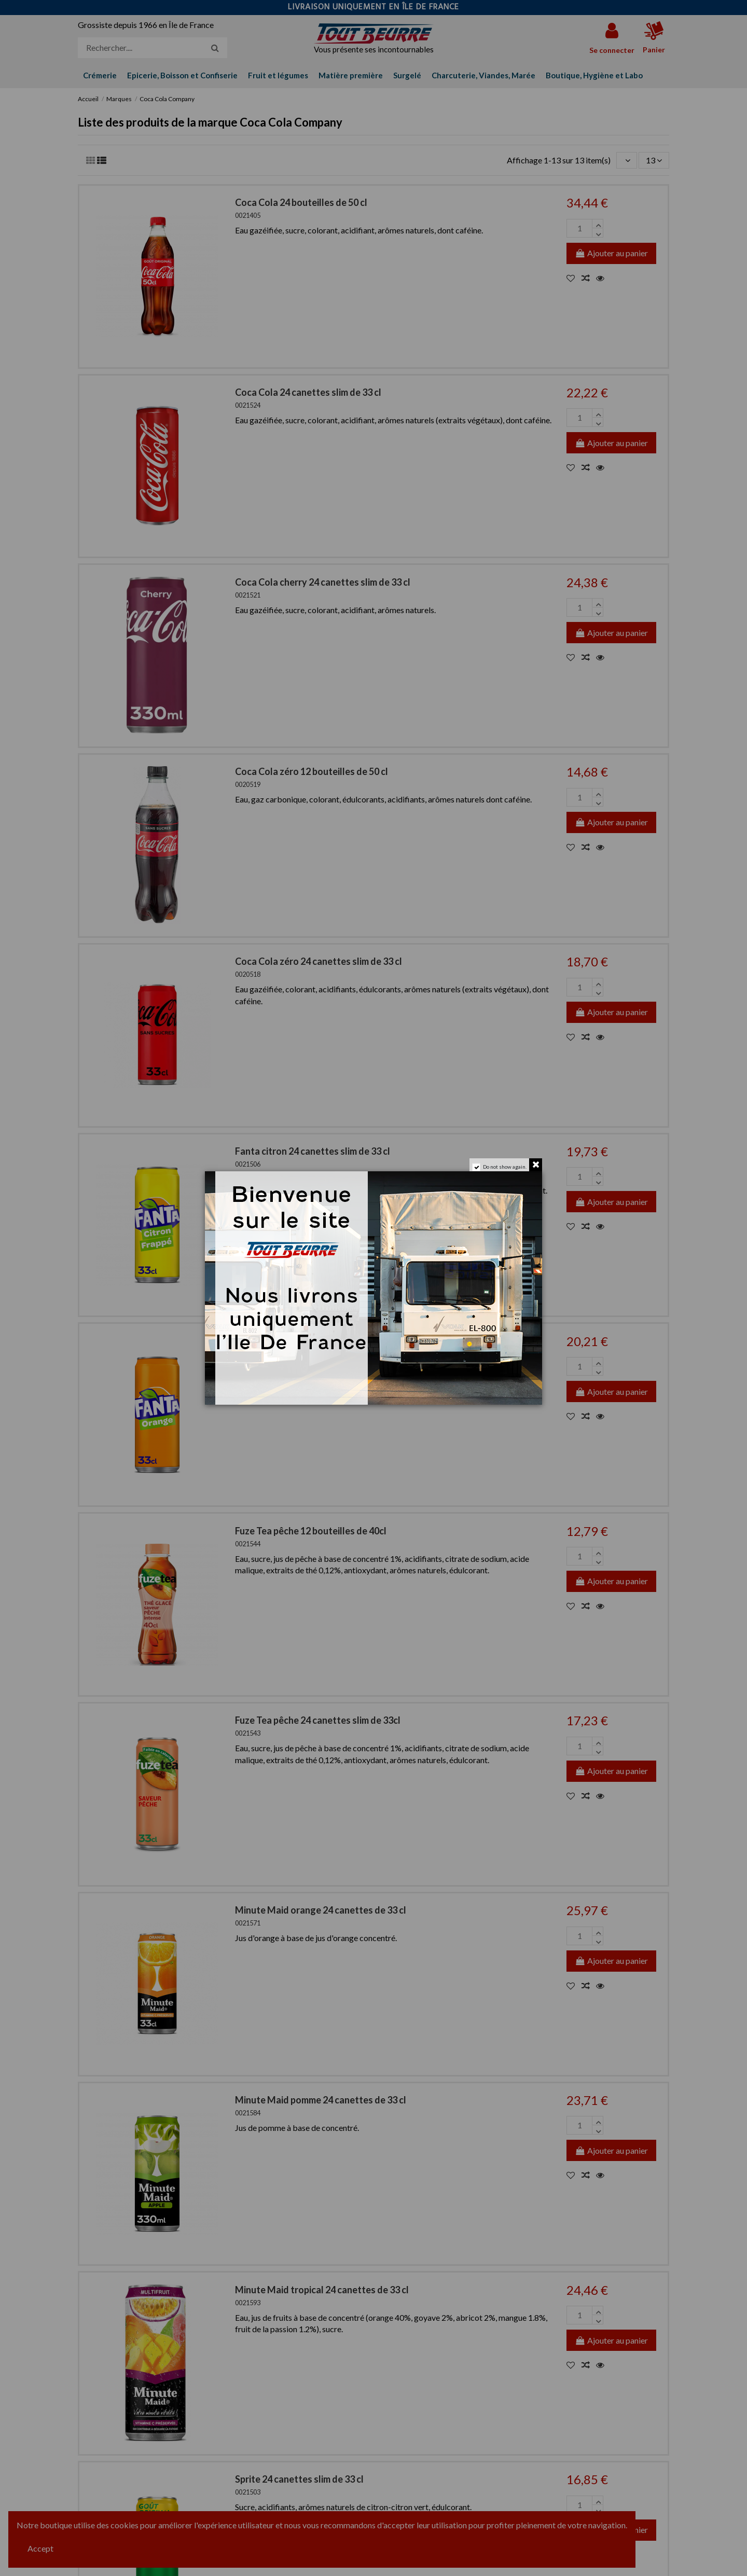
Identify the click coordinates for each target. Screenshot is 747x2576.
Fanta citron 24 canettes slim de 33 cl (312, 1151)
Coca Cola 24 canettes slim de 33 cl (308, 392)
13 (654, 160)
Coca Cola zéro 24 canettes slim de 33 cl (318, 961)
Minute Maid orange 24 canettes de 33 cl (320, 1910)
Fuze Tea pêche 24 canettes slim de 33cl (317, 1720)
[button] (594, 75)
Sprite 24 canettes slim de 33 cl (299, 2479)
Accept (40, 2548)
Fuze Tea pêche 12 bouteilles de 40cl (310, 1530)
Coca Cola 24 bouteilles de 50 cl (301, 202)
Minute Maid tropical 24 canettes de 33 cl (322, 2289)
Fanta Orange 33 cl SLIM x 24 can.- (307, 1341)
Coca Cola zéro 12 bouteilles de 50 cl (311, 771)
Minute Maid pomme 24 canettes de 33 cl (320, 2100)
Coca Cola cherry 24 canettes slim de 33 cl (322, 582)
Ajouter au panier (611, 253)
